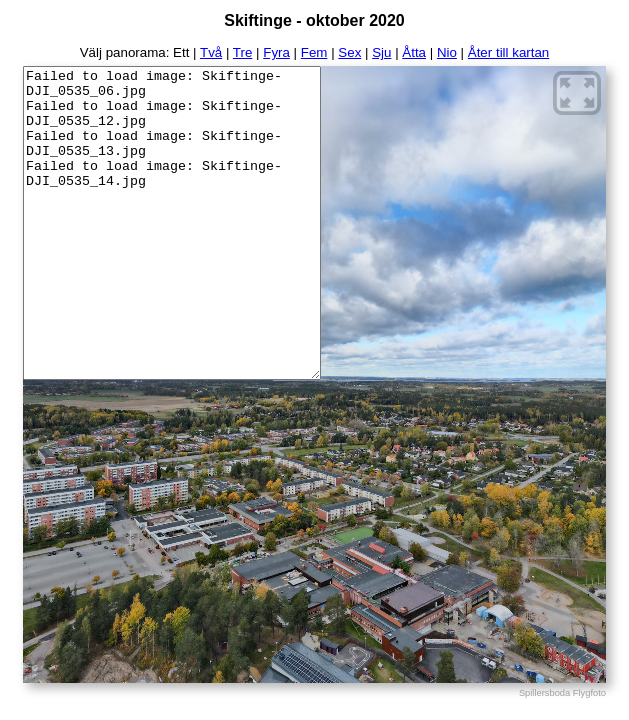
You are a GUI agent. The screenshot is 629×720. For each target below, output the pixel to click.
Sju (381, 52)
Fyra (276, 52)
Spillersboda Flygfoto (562, 693)
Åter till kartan (508, 52)
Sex (349, 52)
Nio (447, 52)
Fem (314, 52)
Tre (243, 52)
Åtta (414, 52)
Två (211, 52)
